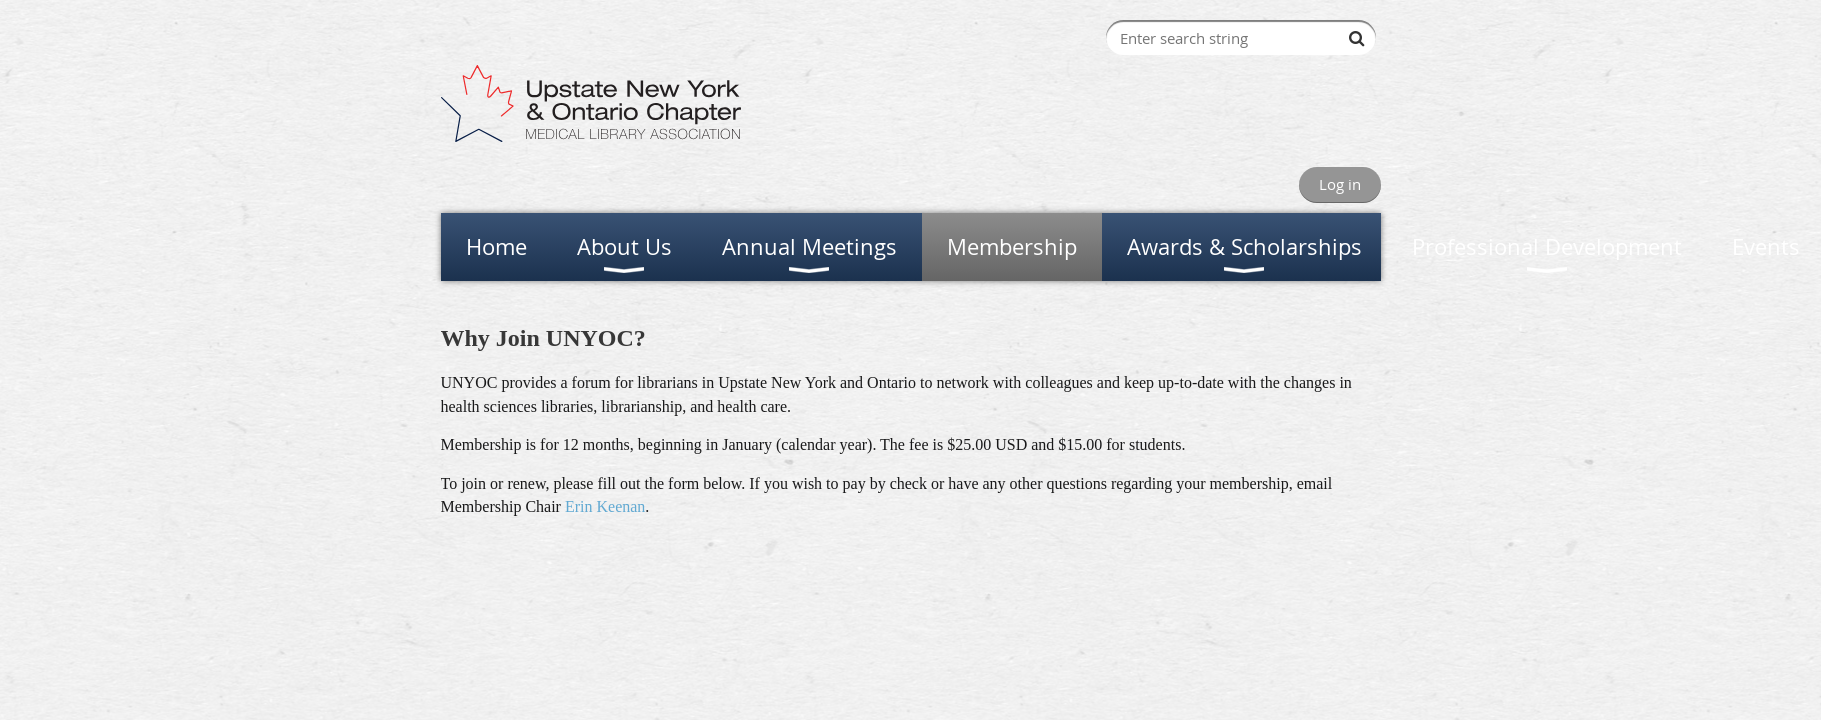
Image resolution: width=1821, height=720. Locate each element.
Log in (1340, 184)
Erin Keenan (605, 506)
